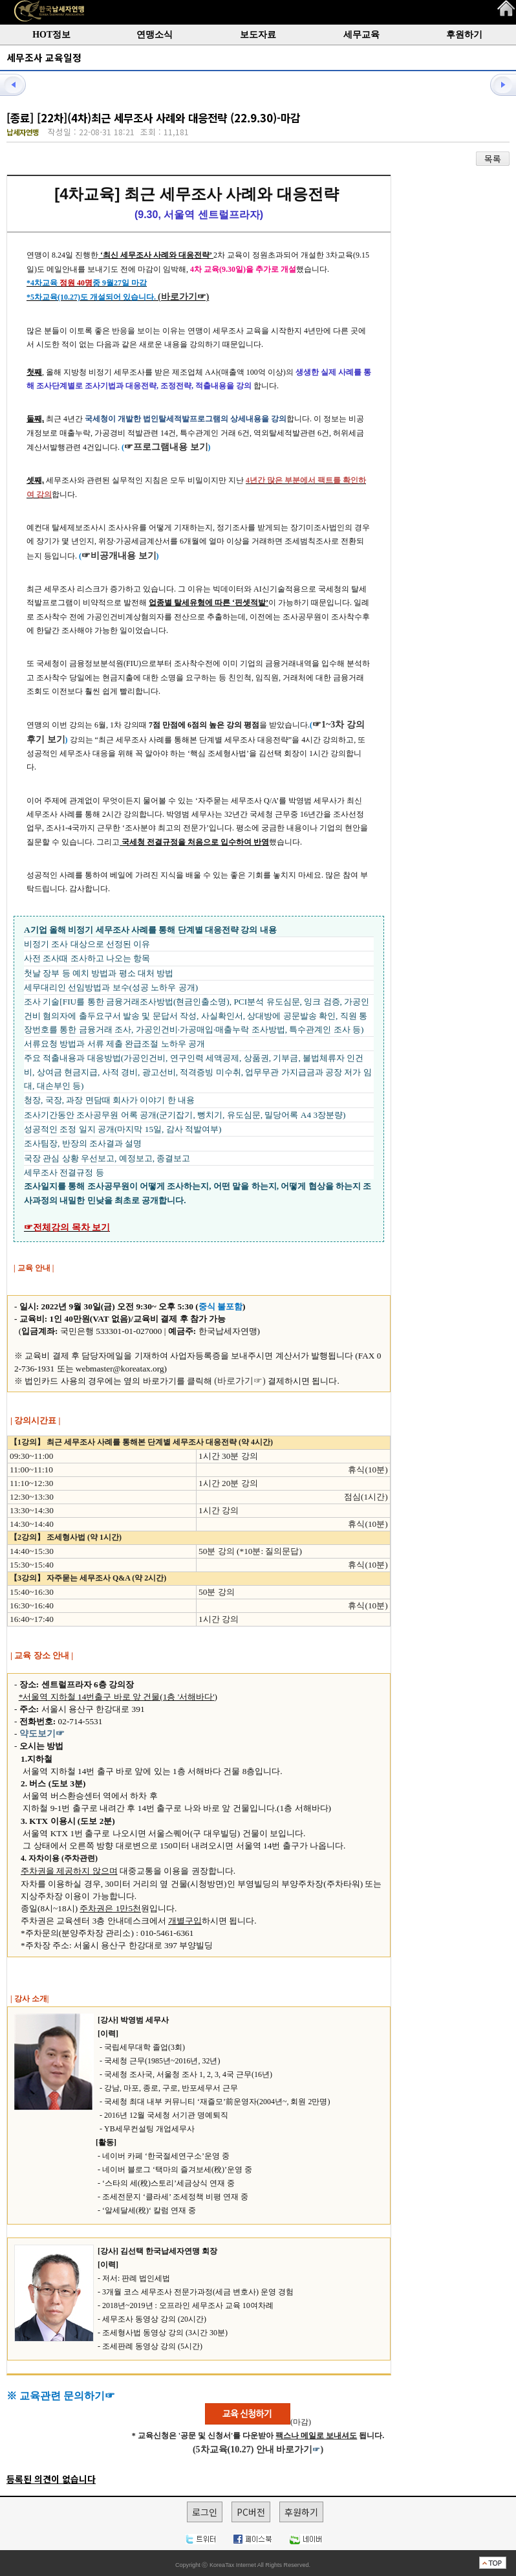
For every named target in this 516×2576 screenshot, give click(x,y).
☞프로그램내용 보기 (166, 447)
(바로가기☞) (183, 297)
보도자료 (258, 34)
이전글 (19, 84)
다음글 (496, 84)
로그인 (204, 2511)
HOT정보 (51, 34)
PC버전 (251, 2511)
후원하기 (464, 34)
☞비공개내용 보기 (118, 556)
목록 (492, 158)
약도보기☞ (42, 1733)
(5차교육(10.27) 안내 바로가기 (253, 2449)
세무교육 (361, 34)
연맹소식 (154, 34)
